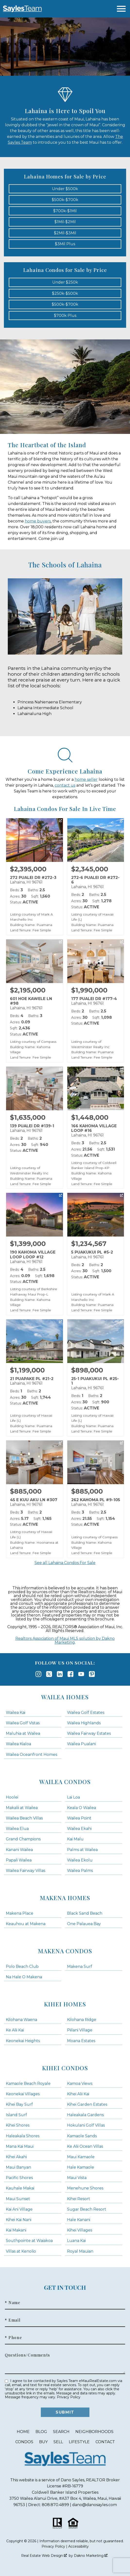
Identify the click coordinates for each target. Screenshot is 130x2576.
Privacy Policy (68, 2397)
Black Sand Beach (84, 1913)
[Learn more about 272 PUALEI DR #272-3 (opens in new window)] (34, 876)
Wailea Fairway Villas (25, 1870)
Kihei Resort (78, 2199)
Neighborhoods (94, 2431)
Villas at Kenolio (21, 2251)
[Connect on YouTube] (81, 1674)
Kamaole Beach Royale (28, 2083)
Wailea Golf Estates (85, 1712)
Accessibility (78, 2546)
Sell (58, 2442)
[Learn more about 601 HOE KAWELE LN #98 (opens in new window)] (34, 1000)
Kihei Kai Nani (18, 2219)
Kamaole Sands (82, 2136)
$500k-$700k (65, 199)
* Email (12, 2320)
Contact (105, 2442)
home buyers (38, 521)
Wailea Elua (17, 1828)
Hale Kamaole (80, 2167)
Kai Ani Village (19, 2209)
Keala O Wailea (81, 1807)
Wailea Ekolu (80, 1860)
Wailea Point (79, 1818)
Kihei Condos (65, 2068)
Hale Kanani (78, 2219)
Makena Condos (65, 1951)
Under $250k (65, 282)
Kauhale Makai (20, 2188)
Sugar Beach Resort (86, 2209)
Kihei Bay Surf (19, 2104)
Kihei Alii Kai (78, 2094)
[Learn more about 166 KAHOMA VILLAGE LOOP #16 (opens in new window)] (95, 1127)
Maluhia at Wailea (23, 1733)
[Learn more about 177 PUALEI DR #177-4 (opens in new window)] (95, 1000)
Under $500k (65, 188)
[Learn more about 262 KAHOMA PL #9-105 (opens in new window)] (95, 1499)
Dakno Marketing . (91, 2555)
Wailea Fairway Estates (89, 1733)
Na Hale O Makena (24, 1977)
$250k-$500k (65, 293)
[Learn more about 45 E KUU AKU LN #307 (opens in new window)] (34, 1499)
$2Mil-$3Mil (65, 233)
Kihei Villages (79, 2230)
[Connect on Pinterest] (92, 1674)
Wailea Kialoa (18, 1744)
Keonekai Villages (23, 2094)
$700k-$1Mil (65, 211)
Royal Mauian (80, 2251)
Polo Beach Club (22, 1966)
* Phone (13, 2338)
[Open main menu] (121, 9)
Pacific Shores (19, 2177)
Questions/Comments (27, 2355)
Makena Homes (65, 1898)
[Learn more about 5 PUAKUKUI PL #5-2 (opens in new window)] (95, 1254)
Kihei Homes (65, 2004)
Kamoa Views (79, 2083)
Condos (24, 2442)
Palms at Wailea (82, 1849)
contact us (65, 785)
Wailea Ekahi (79, 1828)
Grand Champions (23, 1839)
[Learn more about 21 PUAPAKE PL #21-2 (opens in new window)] (34, 1377)
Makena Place (19, 1913)
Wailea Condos (65, 1781)
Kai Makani (16, 2230)
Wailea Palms (80, 1870)
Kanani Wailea (19, 1849)
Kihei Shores (17, 2125)
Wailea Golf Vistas (23, 1723)
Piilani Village (79, 2030)
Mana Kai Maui (20, 2146)
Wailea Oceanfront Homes (31, 1754)
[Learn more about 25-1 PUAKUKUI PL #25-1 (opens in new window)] (95, 1377)
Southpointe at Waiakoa (29, 2240)
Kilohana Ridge (81, 2019)
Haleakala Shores (22, 2136)
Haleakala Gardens (85, 2115)
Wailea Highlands (84, 1723)
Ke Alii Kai (15, 2030)
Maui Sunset (18, 2199)
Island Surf (16, 2115)
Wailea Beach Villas (24, 1818)
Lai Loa (73, 1797)
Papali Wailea (19, 1860)
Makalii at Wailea (22, 1807)
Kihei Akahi (16, 2157)
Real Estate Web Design (44, 2555)
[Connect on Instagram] (38, 1674)
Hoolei (12, 1797)
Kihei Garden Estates (87, 2104)
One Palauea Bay (84, 1923)
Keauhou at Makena (25, 1923)
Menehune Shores (85, 2188)
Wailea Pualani (81, 1744)
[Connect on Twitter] (49, 1674)
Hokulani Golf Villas (86, 2125)
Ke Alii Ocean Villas (85, 2146)
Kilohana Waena (21, 2019)
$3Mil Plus (65, 244)
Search (61, 2431)
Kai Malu (75, 1839)
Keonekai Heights (23, 2040)
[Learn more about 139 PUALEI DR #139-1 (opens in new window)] (34, 1127)
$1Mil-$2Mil (65, 221)
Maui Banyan (18, 2167)
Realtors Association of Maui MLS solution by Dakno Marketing (65, 1640)
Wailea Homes (65, 1697)
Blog (41, 2431)
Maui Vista (77, 2177)
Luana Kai (76, 2240)
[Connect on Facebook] (70, 1674)
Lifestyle (79, 2442)
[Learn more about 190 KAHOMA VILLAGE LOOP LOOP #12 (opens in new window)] (34, 1254)
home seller (86, 779)
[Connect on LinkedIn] (60, 1674)
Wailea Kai (15, 1712)
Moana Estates (81, 2040)
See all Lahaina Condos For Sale (65, 1562)
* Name (12, 2303)
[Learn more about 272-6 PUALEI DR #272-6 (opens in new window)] (95, 876)
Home (23, 2431)
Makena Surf (79, 1966)
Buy (43, 2442)
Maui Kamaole (81, 2157)
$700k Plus (65, 315)
